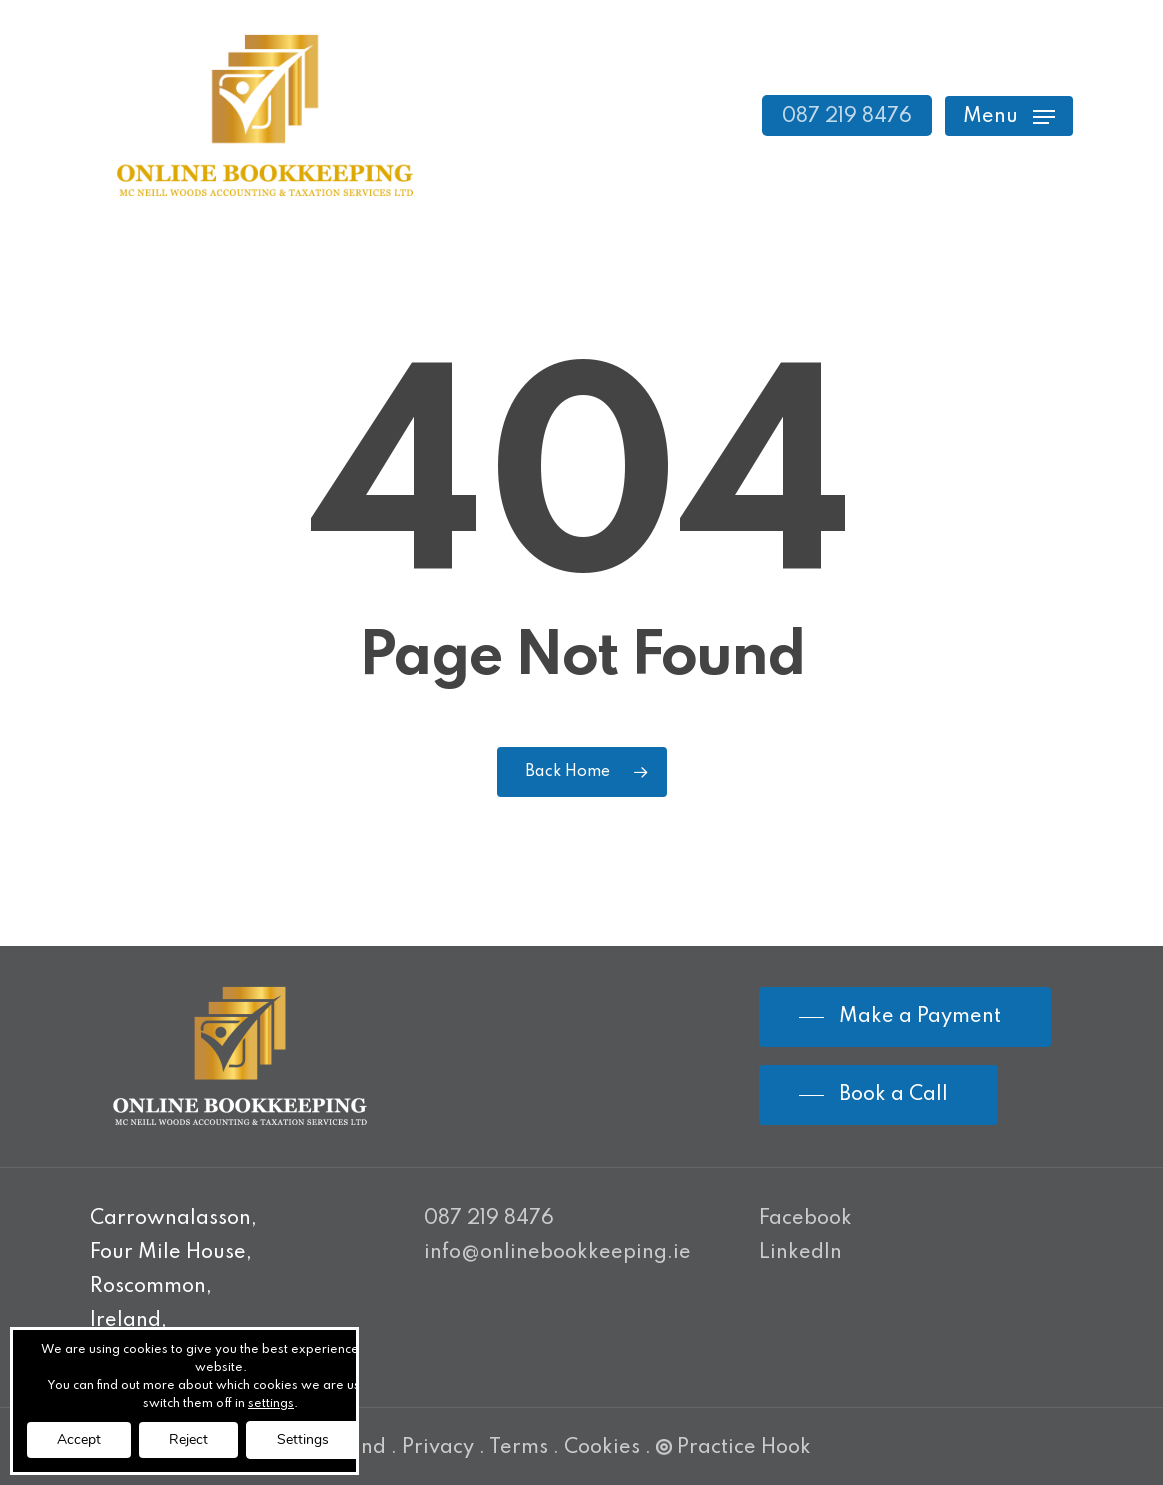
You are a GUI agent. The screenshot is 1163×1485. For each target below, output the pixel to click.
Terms (518, 1448)
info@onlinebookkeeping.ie (557, 1253)
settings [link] (271, 1404)
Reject (188, 1439)
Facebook (805, 1219)
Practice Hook (733, 1448)
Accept (79, 1439)
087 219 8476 (489, 1219)
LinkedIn (800, 1253)
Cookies (602, 1448)
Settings (303, 1439)
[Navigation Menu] (1009, 115)
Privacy (438, 1448)
